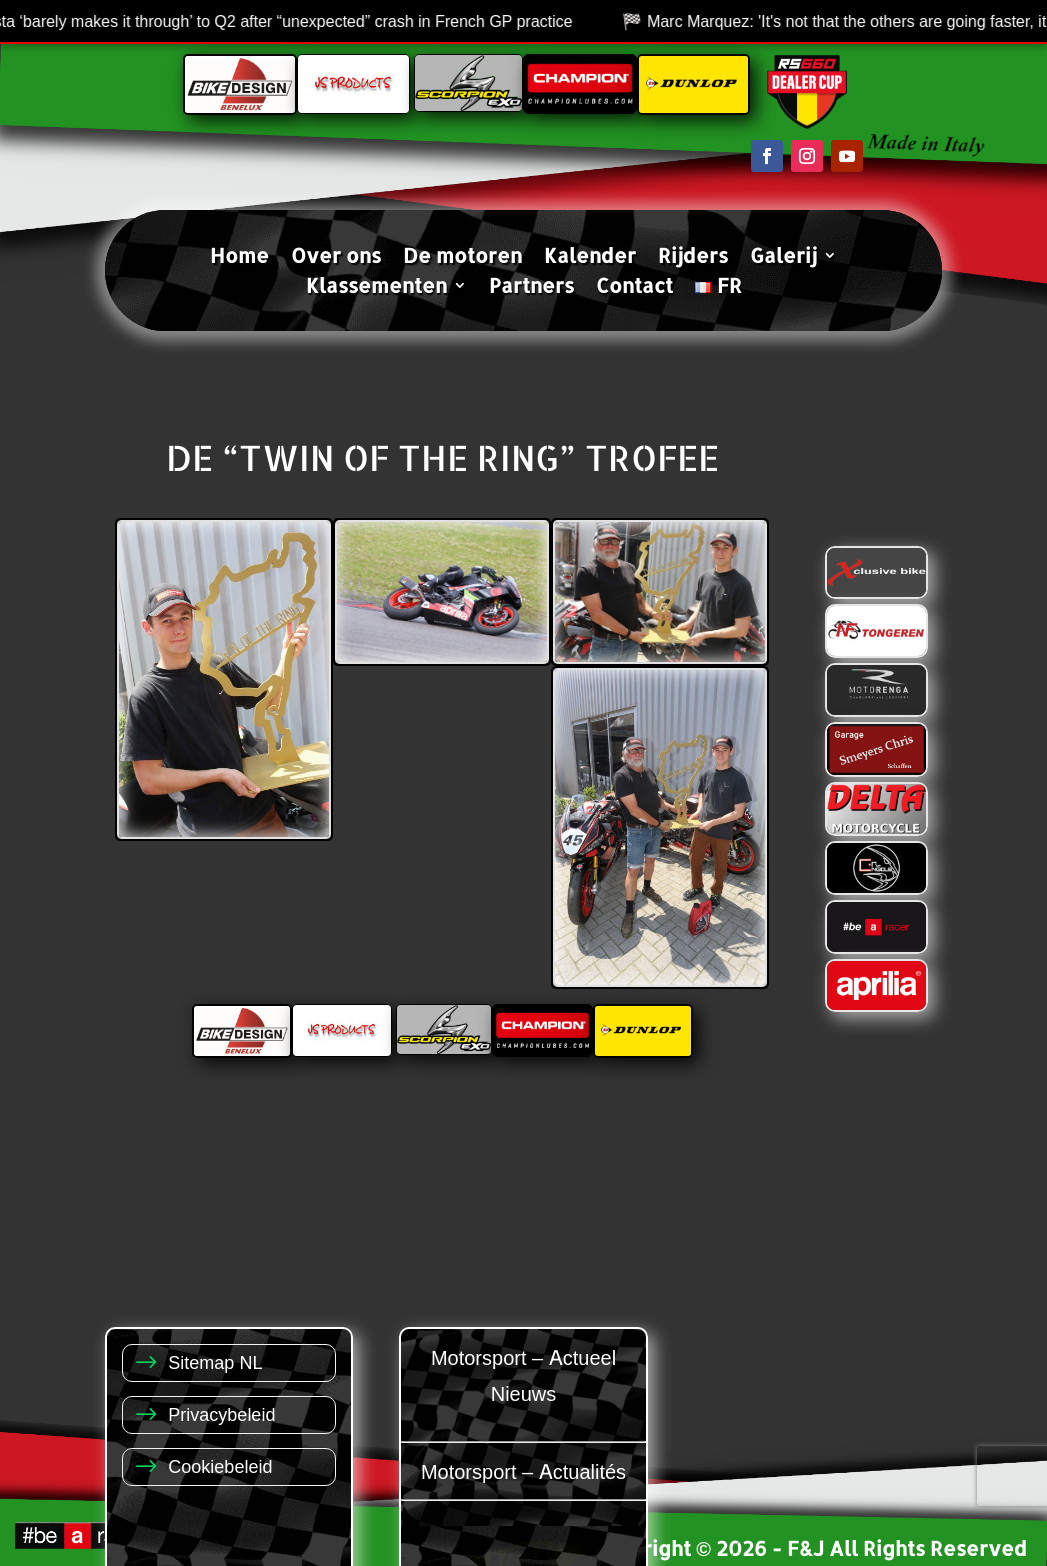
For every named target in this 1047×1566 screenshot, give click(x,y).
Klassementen (376, 288)
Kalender (590, 258)
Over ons (336, 258)
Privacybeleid (221, 1413)
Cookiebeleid (220, 1465)
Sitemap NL (215, 1361)
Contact (634, 288)
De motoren (462, 258)
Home (239, 258)
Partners (531, 288)
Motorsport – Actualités (523, 1470)
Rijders (693, 258)
